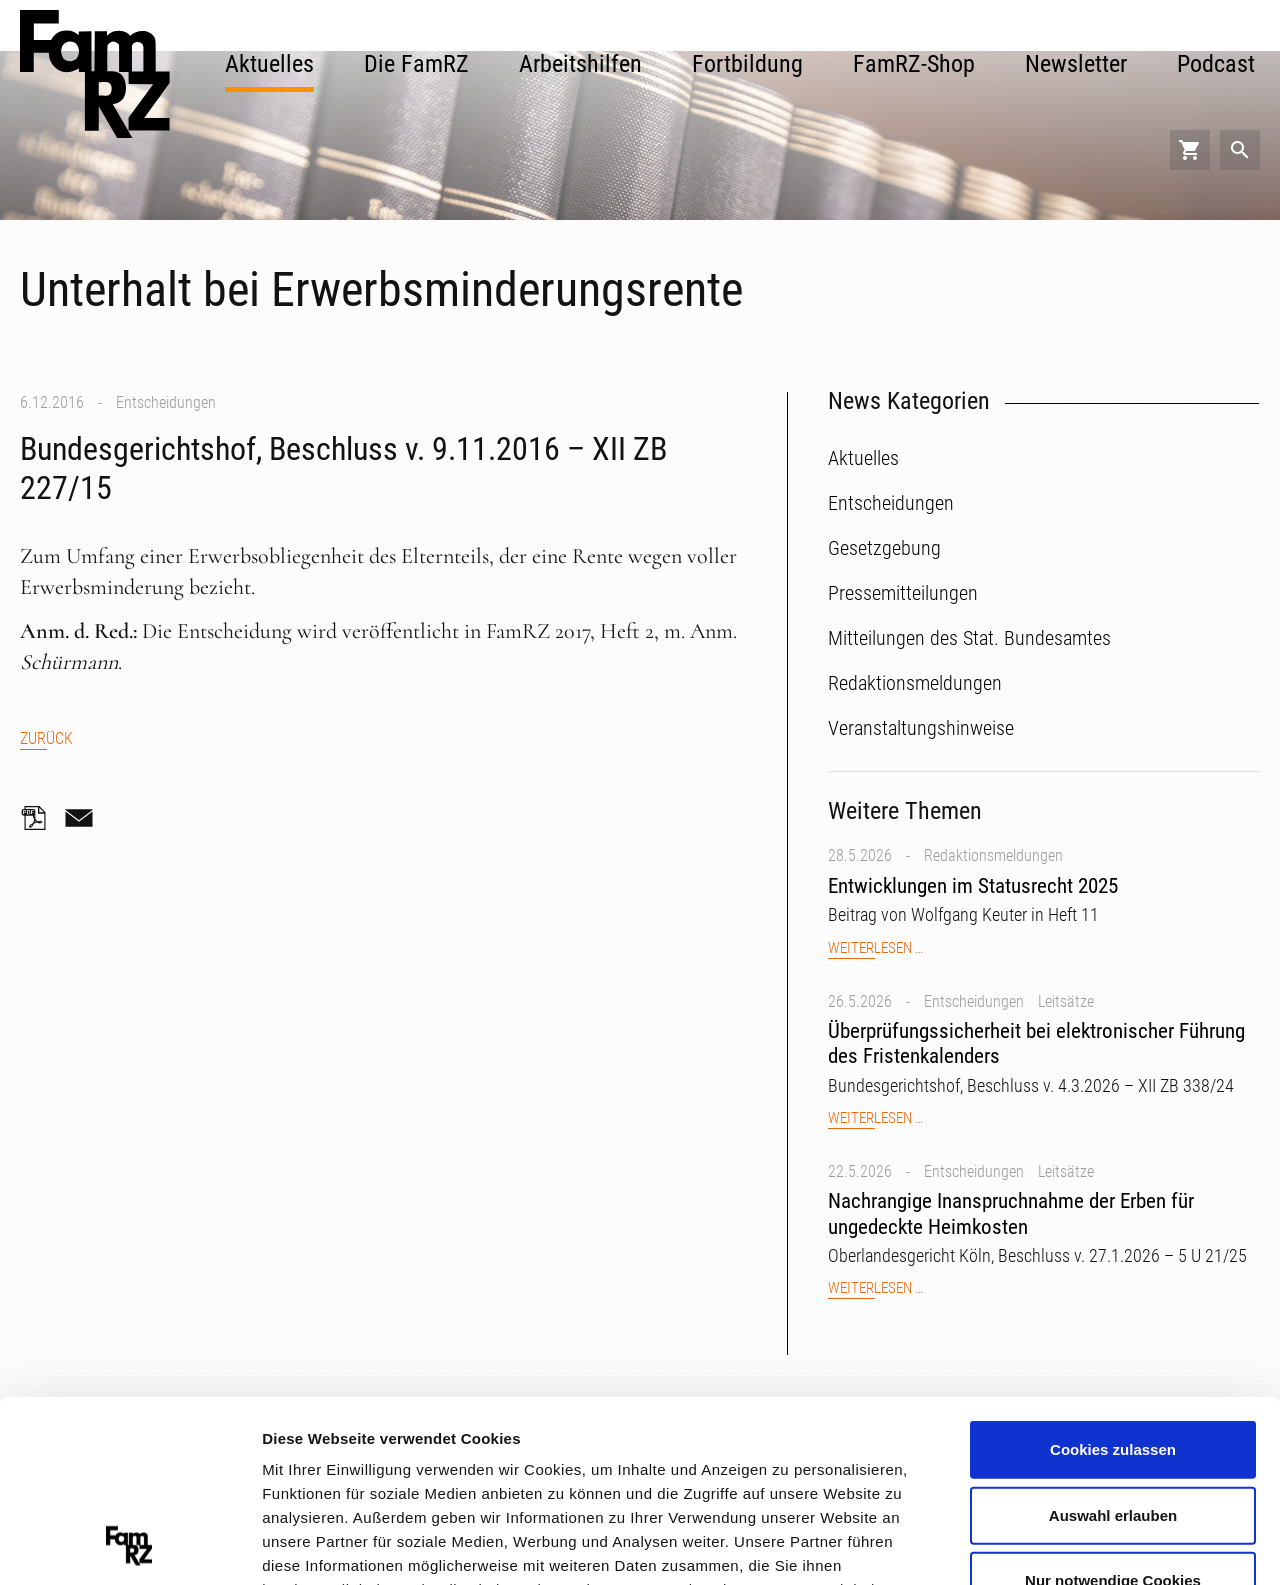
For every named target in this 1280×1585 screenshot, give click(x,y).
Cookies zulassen (1113, 1279)
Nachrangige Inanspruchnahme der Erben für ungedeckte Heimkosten (1011, 1213)
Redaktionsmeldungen (993, 855)
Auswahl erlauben (1113, 1344)
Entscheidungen (166, 402)
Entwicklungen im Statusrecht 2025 (973, 886)
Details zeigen (1063, 1544)
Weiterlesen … (875, 948)
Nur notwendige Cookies (1113, 1410)
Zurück (46, 738)
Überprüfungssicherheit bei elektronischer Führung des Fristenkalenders (1036, 1043)
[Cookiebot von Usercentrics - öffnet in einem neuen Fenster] (129, 1546)
